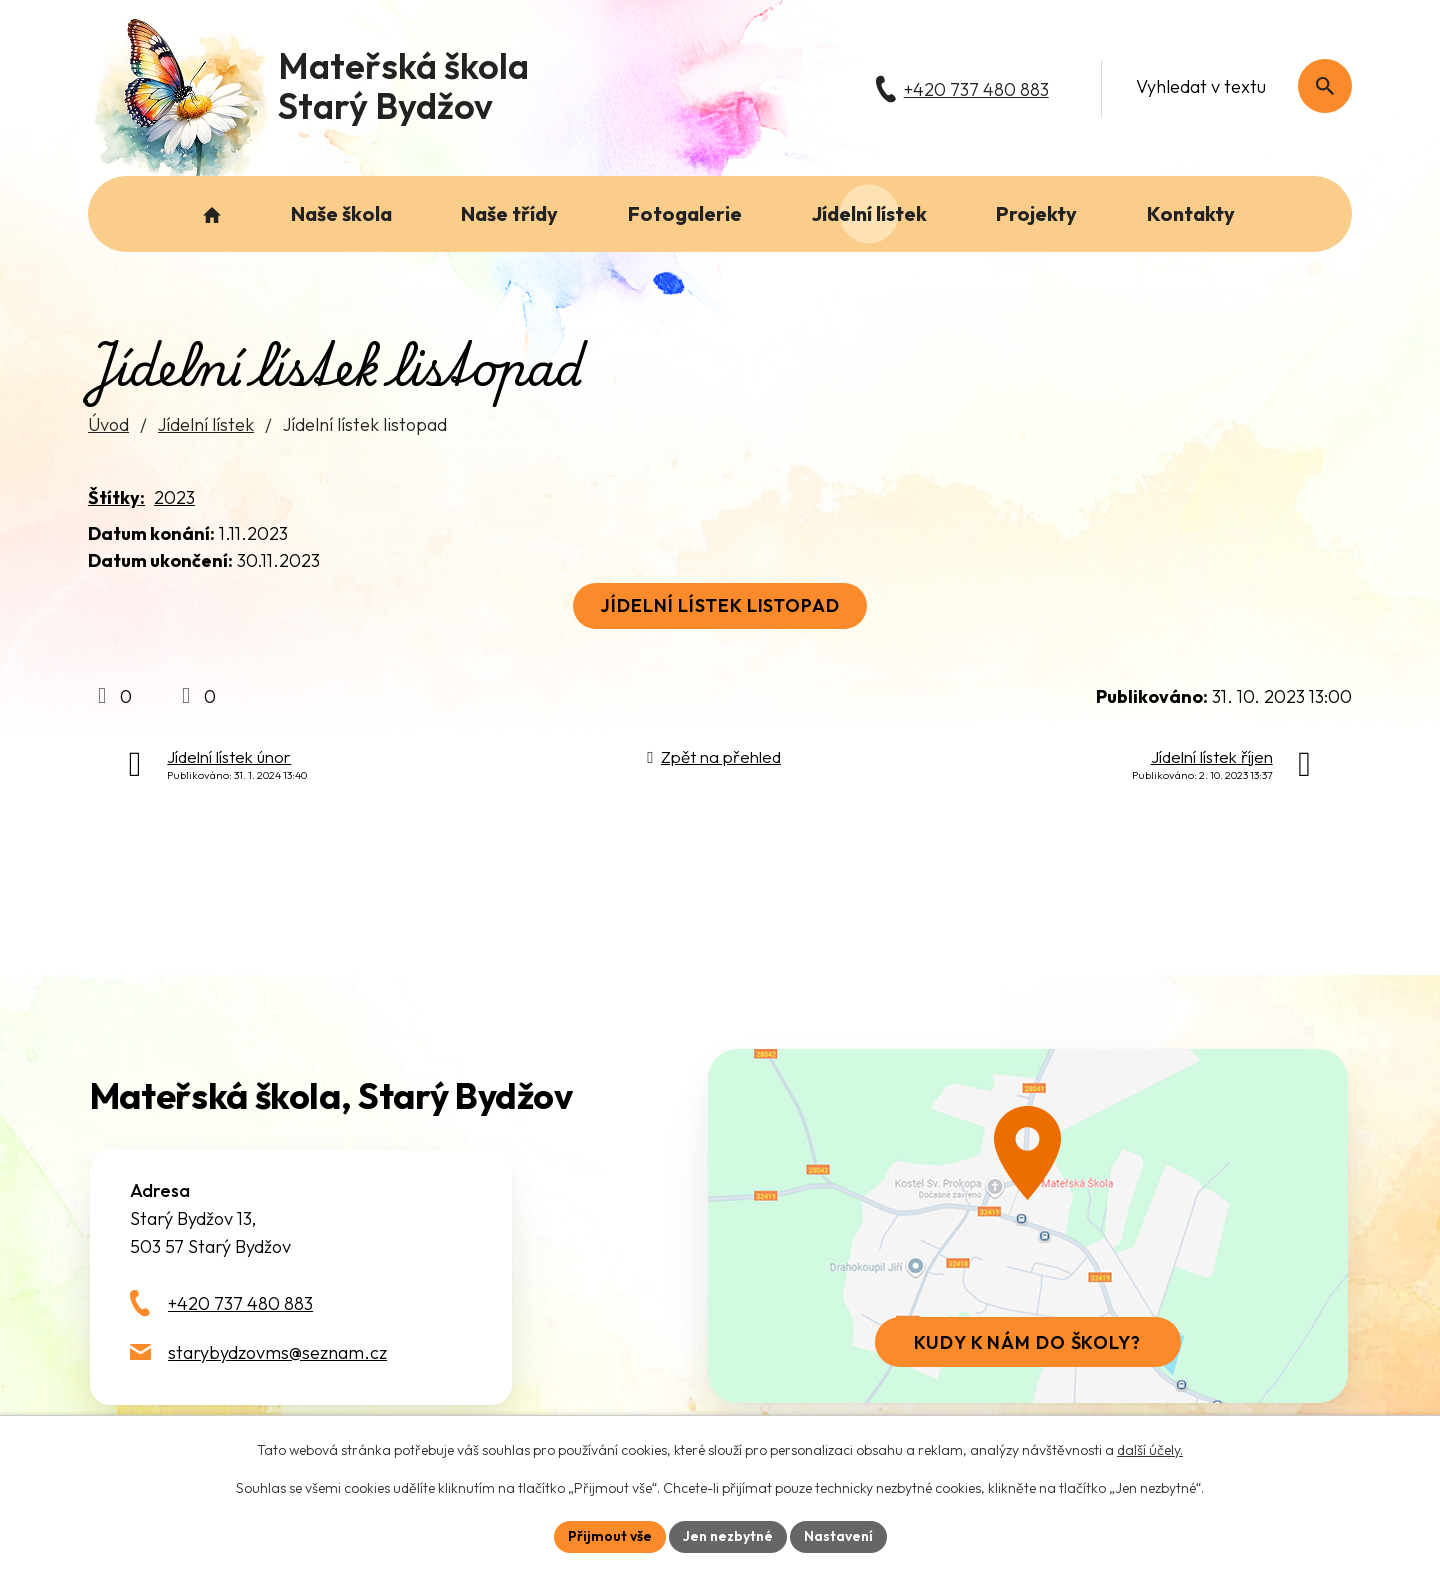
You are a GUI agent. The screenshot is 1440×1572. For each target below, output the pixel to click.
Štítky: (116, 497)
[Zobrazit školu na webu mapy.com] (1028, 1226)
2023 (174, 497)
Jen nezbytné (728, 1536)
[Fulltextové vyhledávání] (1233, 86)
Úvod (108, 424)
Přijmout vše (610, 1536)
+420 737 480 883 (240, 1303)
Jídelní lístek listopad (720, 605)
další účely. (1150, 1450)
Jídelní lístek (206, 424)
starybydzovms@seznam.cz (277, 1352)
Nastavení (838, 1536)
